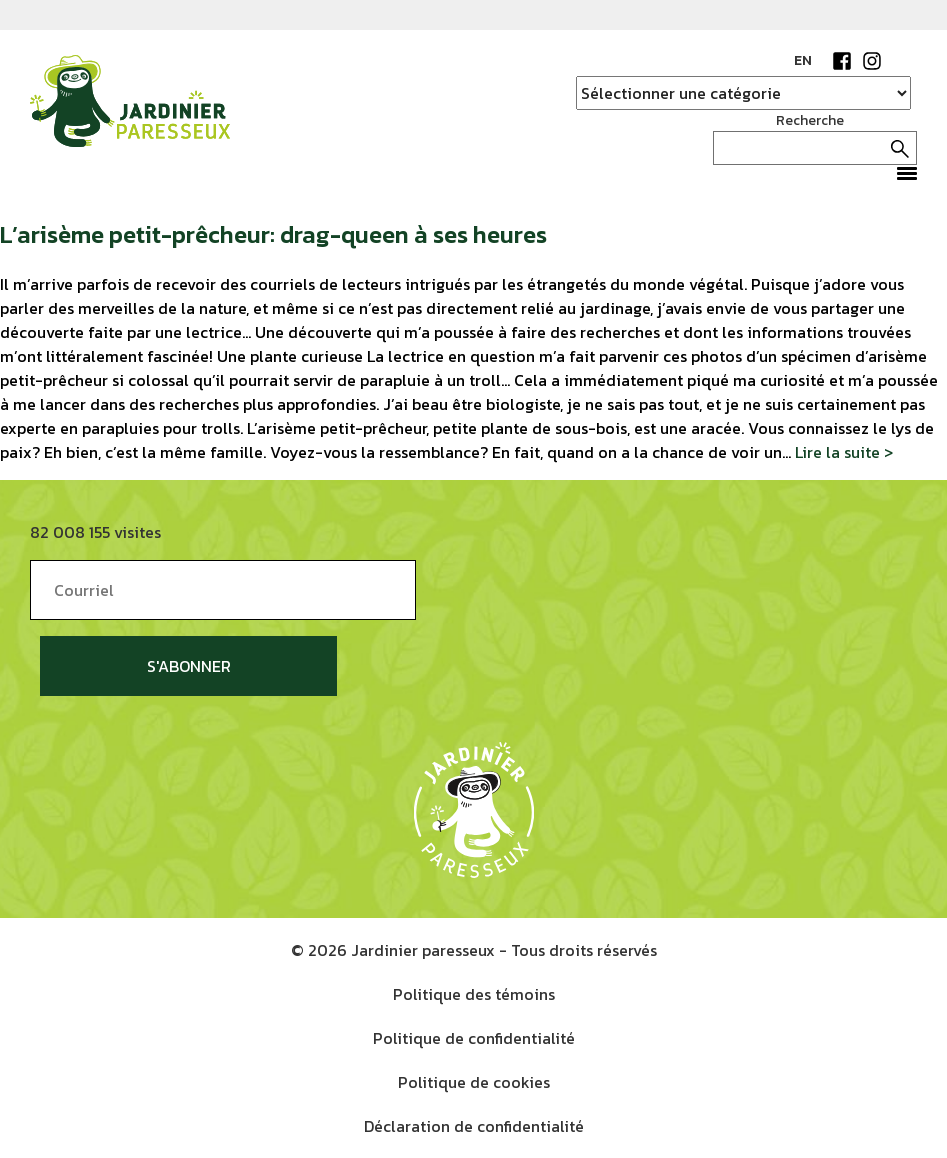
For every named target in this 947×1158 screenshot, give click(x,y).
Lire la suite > (844, 452)
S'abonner (189, 666)
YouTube (902, 61)
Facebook (842, 61)
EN (803, 60)
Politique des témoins (474, 994)
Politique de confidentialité (474, 1038)
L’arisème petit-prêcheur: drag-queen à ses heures (273, 234)
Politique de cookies (474, 1082)
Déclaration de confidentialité (474, 1126)
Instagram (872, 61)
